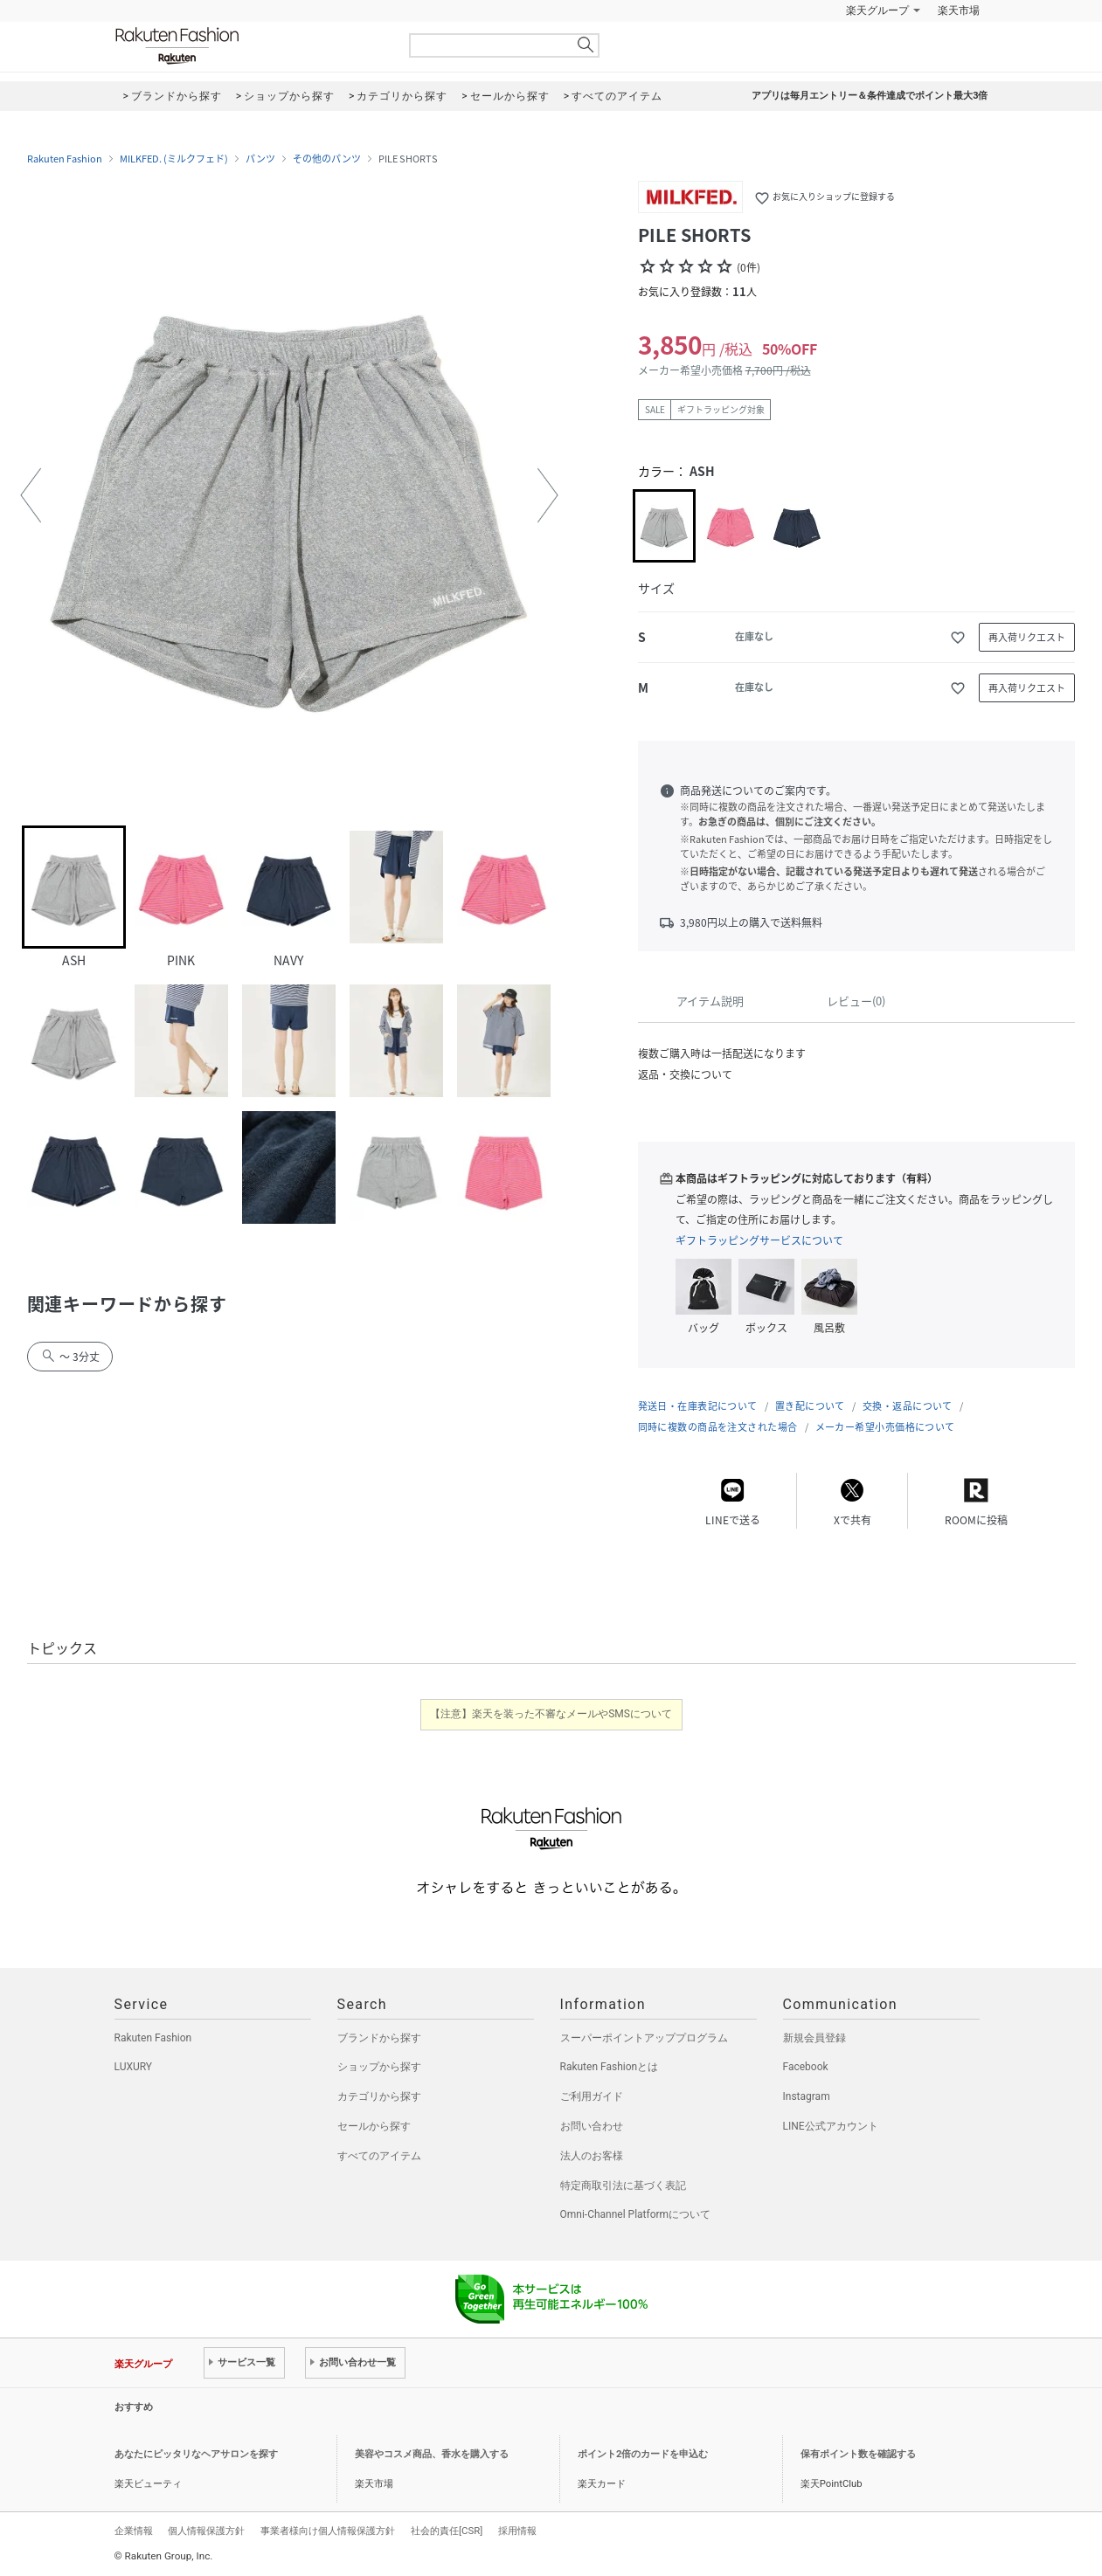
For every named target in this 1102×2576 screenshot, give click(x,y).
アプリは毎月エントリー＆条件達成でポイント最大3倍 (870, 95)
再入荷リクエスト (1026, 637)
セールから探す (374, 2126)
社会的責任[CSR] (446, 2530)
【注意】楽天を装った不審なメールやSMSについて (551, 1714)
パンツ (260, 159)
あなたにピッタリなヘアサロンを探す (196, 2454)
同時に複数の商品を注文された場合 (718, 1426)
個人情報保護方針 (206, 2530)
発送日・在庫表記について (698, 1405)
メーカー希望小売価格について (885, 1426)
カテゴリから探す (379, 2096)
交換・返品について (908, 1405)
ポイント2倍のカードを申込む (643, 2454)
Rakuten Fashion (249, 46)
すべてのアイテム (379, 2156)
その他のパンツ (327, 159)
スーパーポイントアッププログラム (644, 2038)
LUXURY (133, 2067)
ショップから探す (379, 2067)
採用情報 (517, 2530)
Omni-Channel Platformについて (635, 2214)
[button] (31, 495)
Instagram (806, 2096)
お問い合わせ (591, 2126)
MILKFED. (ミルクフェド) (174, 159)
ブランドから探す (379, 2038)
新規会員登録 (814, 2038)
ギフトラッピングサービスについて (759, 1240)
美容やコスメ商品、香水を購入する (432, 2454)
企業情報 (133, 2530)
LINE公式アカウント (830, 2126)
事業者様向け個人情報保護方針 (327, 2530)
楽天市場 (959, 10)
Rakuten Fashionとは (609, 2067)
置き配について (810, 1405)
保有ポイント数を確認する (858, 2454)
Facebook (805, 2067)
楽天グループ (877, 10)
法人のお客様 (591, 2156)
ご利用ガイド (591, 2096)
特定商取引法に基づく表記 (623, 2185)
